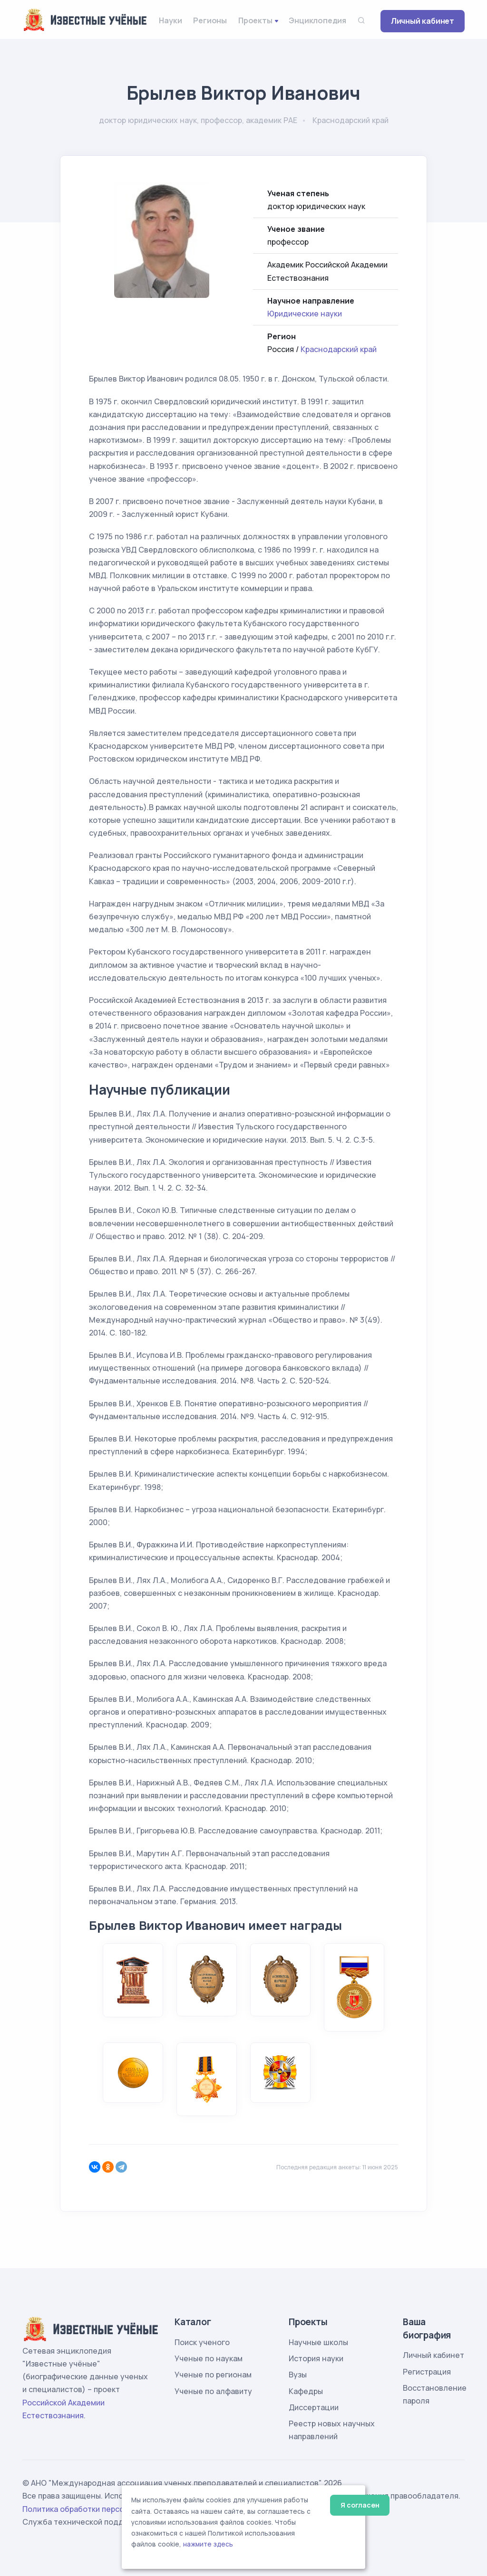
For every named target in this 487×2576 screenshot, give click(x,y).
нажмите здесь (208, 2544)
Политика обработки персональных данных (104, 2509)
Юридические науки (304, 313)
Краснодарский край (339, 349)
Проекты (255, 20)
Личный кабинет (422, 21)
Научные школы (318, 2342)
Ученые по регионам (213, 2374)
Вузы (298, 2374)
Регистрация (427, 2371)
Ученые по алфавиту (213, 2391)
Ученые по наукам (209, 2358)
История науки (316, 2358)
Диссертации (314, 2407)
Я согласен (360, 2504)
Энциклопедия (317, 20)
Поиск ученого (202, 2342)
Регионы (210, 20)
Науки (170, 20)
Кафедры (306, 2391)
